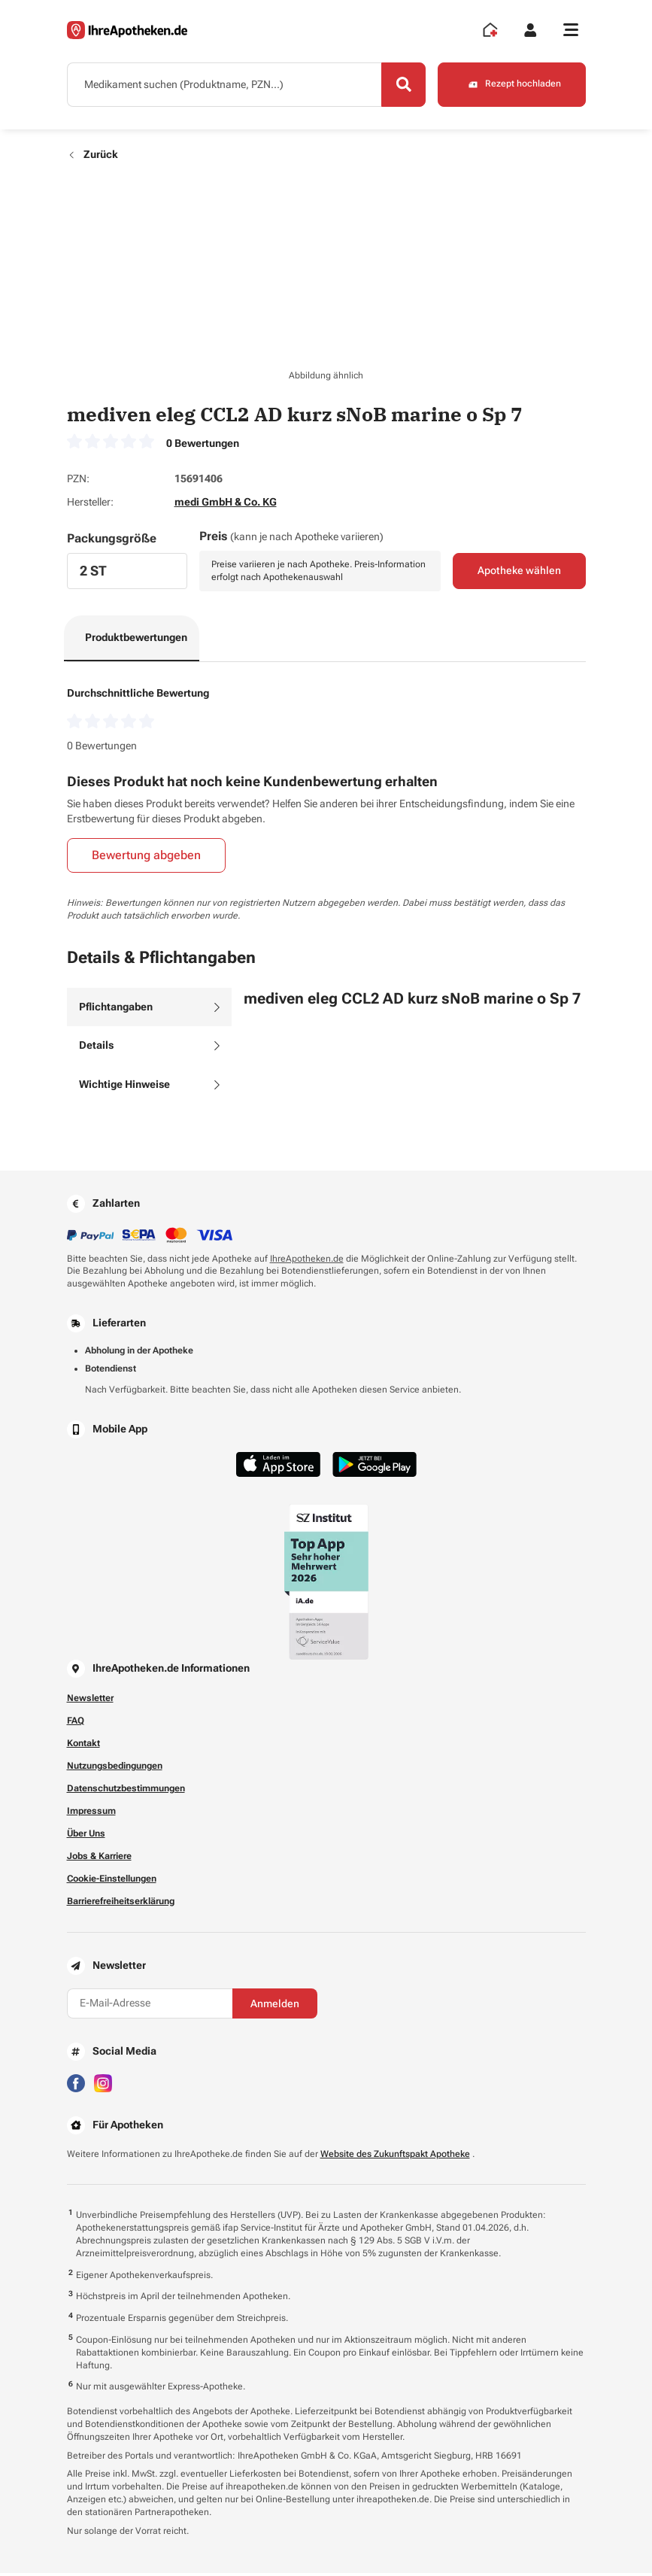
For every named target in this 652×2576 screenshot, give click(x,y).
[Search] (401, 85)
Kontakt (83, 1745)
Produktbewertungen (136, 639)
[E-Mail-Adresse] (149, 2006)
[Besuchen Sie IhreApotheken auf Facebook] (76, 2084)
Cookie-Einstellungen (111, 1881)
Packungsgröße (111, 540)
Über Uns (86, 1835)
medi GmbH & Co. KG (225, 505)
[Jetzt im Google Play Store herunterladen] (374, 1466)
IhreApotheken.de (307, 1261)
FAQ (75, 1723)
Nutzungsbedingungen (114, 1768)
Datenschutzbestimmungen (126, 1790)
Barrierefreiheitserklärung (120, 1903)
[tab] (149, 1009)
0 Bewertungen (202, 445)
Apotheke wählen (519, 573)
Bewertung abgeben (146, 858)
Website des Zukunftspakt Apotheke (395, 2156)
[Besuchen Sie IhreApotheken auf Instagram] (103, 2084)
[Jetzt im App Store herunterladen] (278, 1466)
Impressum (91, 1813)
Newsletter (90, 1700)
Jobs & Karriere (99, 1858)
